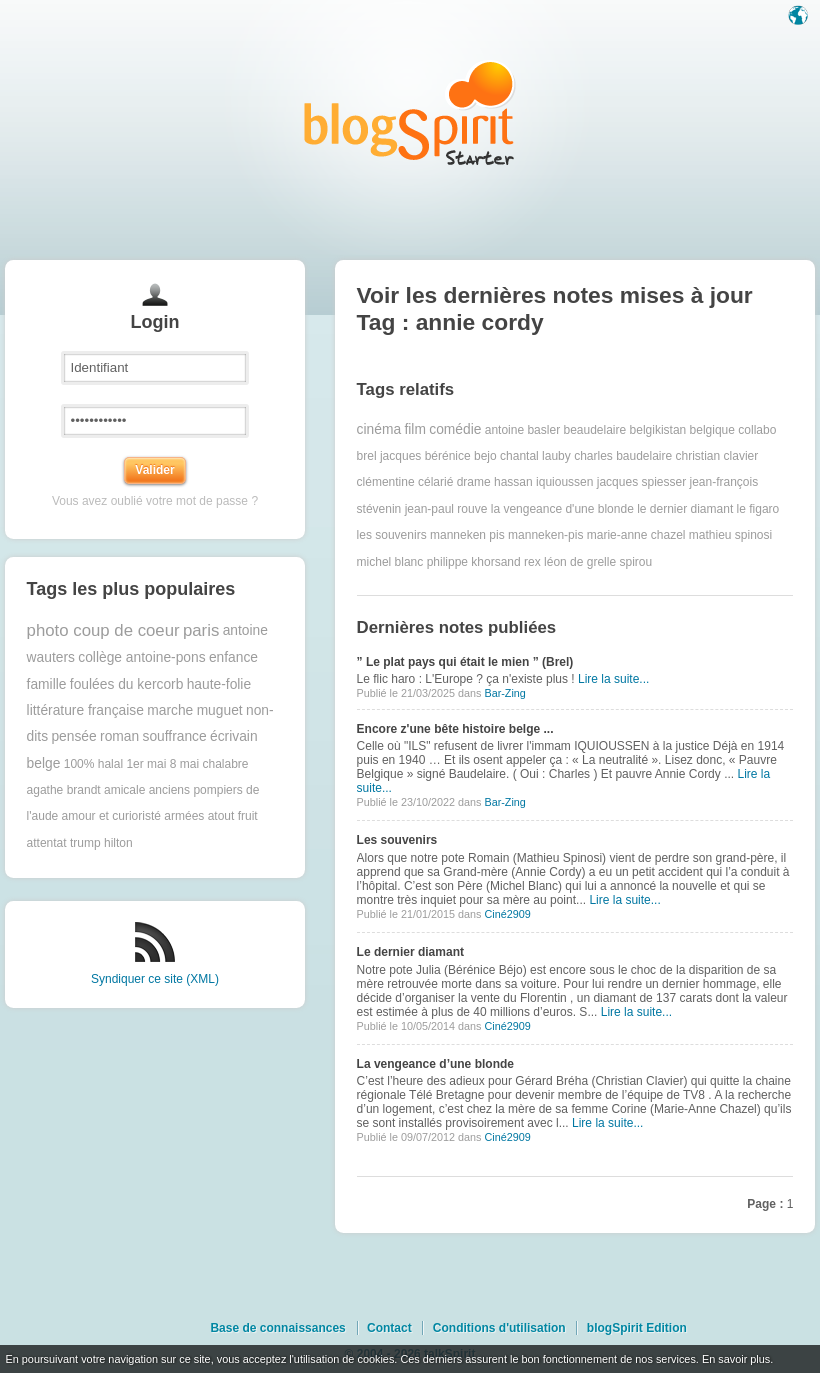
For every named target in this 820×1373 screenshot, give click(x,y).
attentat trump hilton (80, 843)
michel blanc (390, 562)
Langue (800, 17)
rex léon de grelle (570, 562)
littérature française (85, 710)
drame (474, 482)
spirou (635, 562)
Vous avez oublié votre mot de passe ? (155, 501)
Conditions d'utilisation (499, 1328)
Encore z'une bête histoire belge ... (455, 729)
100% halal (93, 764)
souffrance (174, 736)
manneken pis (467, 535)
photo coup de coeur (103, 630)
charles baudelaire (623, 456)
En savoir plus (736, 1359)
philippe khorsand (474, 562)
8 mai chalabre (209, 764)
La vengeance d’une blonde (435, 1064)
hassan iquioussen (543, 482)
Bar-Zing (504, 693)
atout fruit (233, 816)
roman (119, 736)
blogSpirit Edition (637, 1328)
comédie (455, 429)
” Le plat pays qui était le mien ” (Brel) (465, 662)
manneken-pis (545, 535)
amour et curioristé (111, 816)
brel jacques (389, 456)
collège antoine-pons (141, 657)
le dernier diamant (685, 509)
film (414, 429)
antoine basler (522, 430)
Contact (389, 1328)
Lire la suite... (613, 679)
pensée (73, 736)
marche (170, 710)
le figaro (758, 509)
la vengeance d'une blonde (562, 509)
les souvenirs (392, 535)
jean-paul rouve (446, 509)
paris (201, 630)
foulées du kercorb (127, 684)
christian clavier (717, 456)
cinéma (379, 429)
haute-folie (219, 684)
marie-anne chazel (636, 535)
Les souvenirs (397, 840)
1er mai (146, 764)
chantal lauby (535, 456)
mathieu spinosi (730, 535)
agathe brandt (64, 790)
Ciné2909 (507, 914)
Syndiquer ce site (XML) (155, 979)
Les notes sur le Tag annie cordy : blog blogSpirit (410, 112)
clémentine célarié (405, 482)
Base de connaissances (277, 1328)
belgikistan (658, 430)
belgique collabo (733, 430)
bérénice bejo (461, 456)
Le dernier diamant (410, 952)
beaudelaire (594, 430)
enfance (233, 657)
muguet (220, 710)
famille (47, 684)
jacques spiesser (641, 482)
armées (184, 816)
